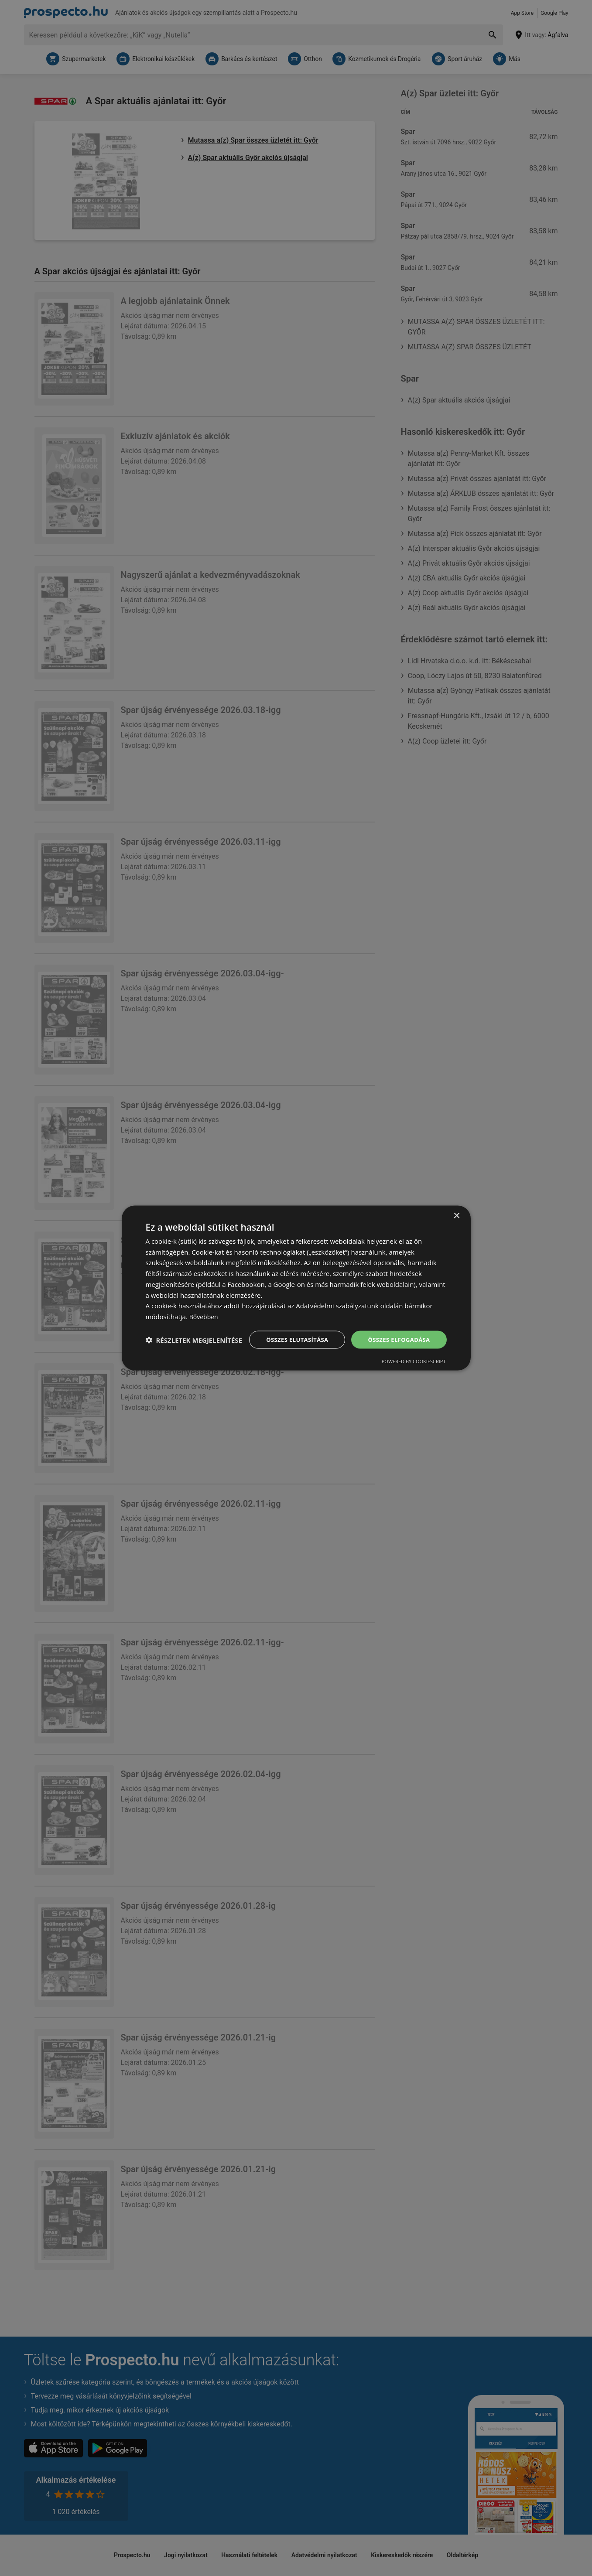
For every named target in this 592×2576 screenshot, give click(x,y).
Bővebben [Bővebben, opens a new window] (204, 1307)
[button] (194, 1355)
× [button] (456, 1207)
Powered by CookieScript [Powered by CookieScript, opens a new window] (414, 1370)
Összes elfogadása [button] (396, 1331)
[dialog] (296, 1288)
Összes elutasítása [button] (290, 1331)
